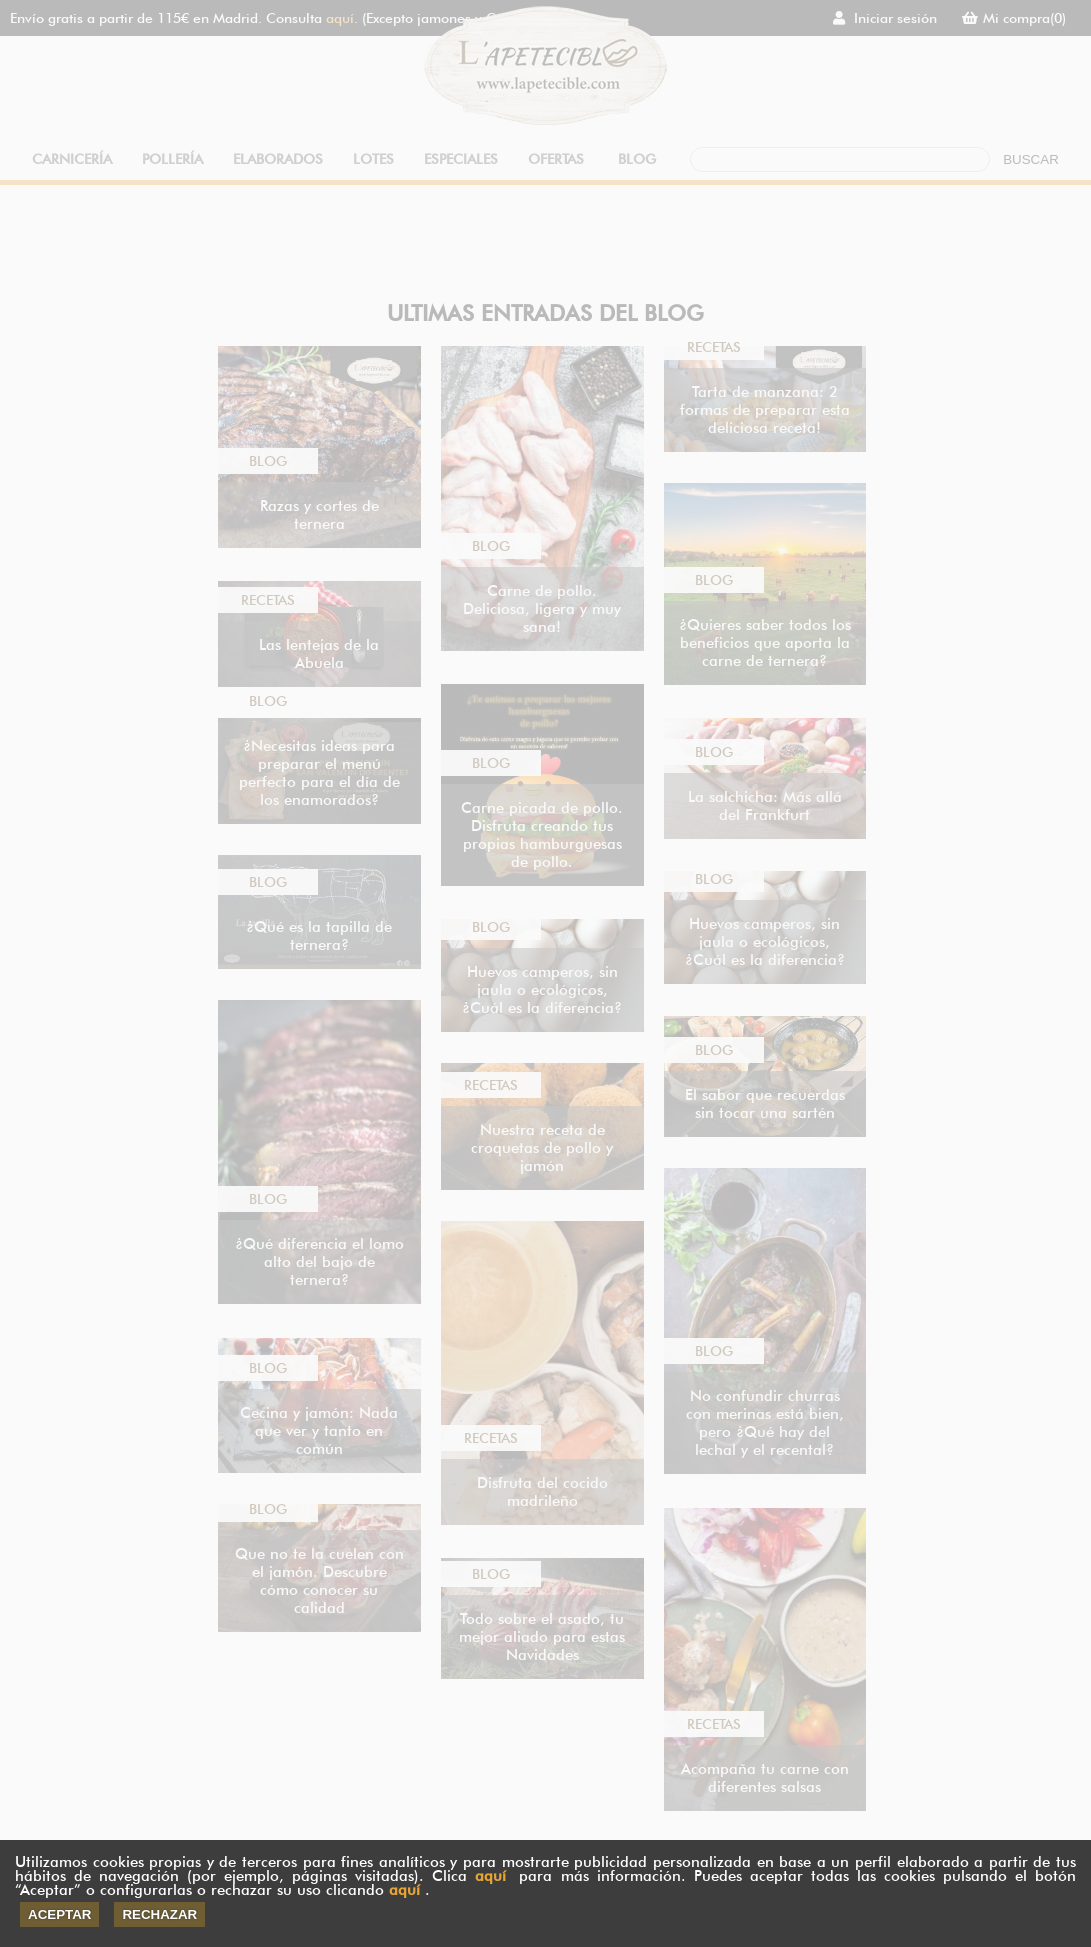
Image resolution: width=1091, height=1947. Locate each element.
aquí (490, 1876)
